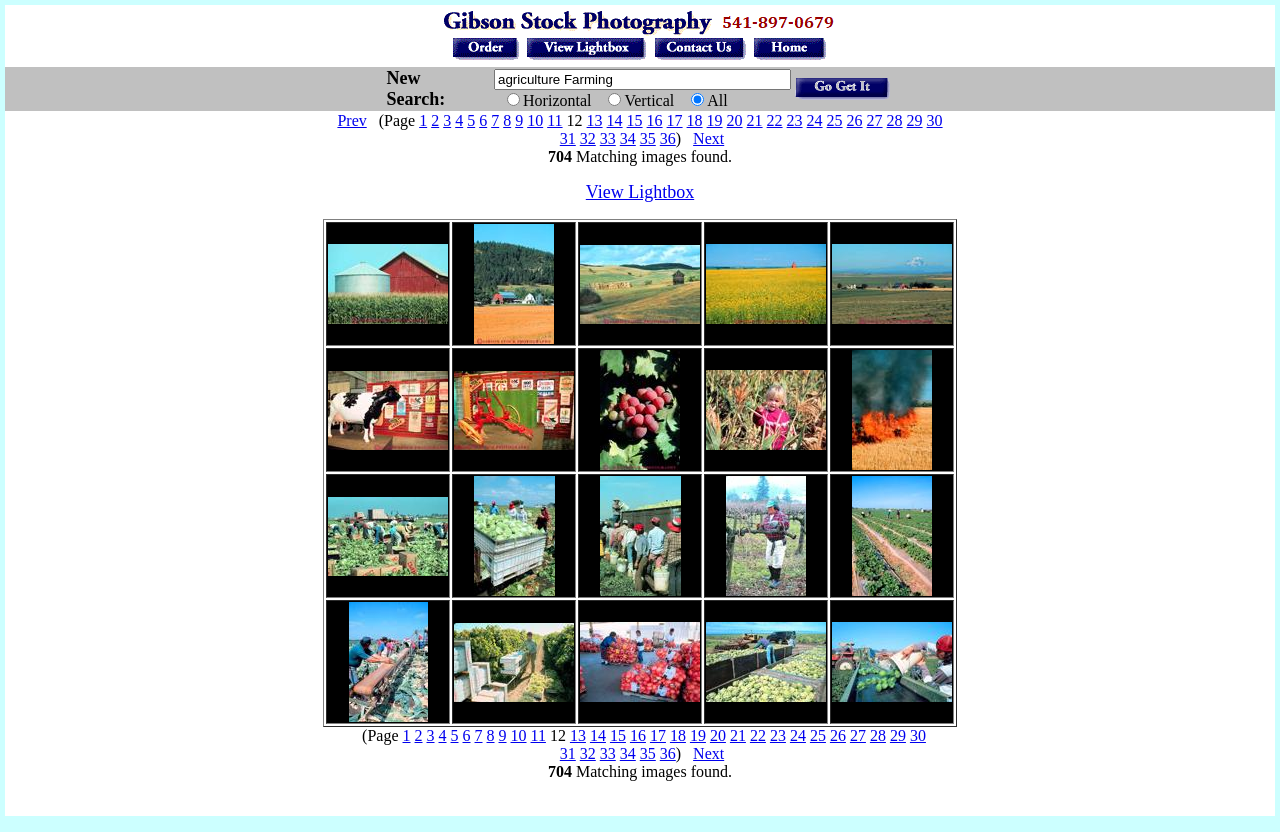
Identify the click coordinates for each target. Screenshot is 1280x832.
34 (628, 138)
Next (708, 138)
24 (815, 120)
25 (835, 120)
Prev (351, 120)
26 (855, 120)
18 (695, 120)
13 (595, 120)
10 (535, 120)
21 (755, 120)
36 (668, 138)
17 (675, 120)
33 (608, 138)
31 (568, 138)
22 (775, 120)
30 (935, 120)
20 (735, 120)
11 (554, 120)
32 (588, 138)
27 (875, 120)
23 (795, 120)
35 (648, 138)
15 (635, 120)
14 (615, 120)
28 (895, 120)
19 (715, 120)
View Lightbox (640, 192)
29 (915, 120)
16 (655, 120)
